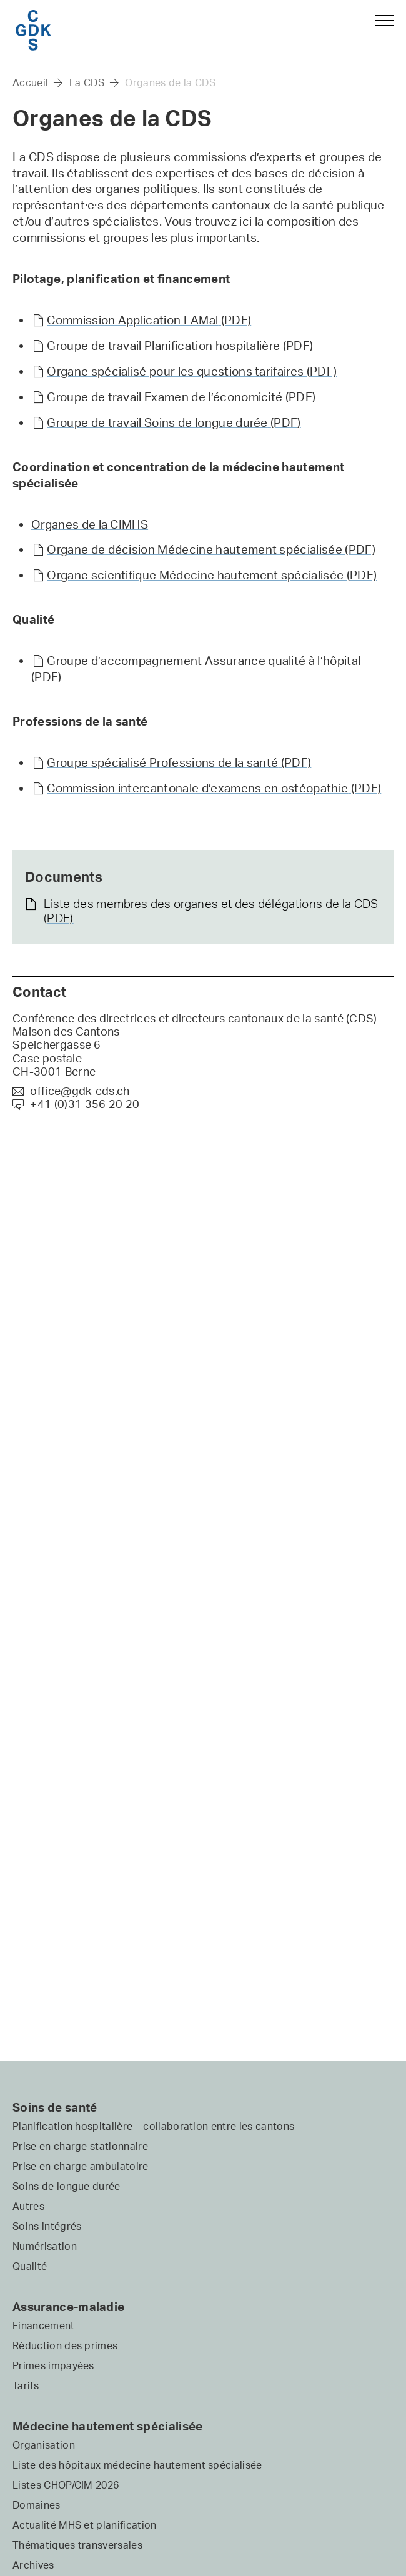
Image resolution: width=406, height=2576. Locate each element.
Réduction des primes (64, 2345)
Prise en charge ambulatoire (80, 2166)
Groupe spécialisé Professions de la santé (179, 762)
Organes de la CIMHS (89, 524)
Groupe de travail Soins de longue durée (173, 422)
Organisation (43, 2445)
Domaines (36, 2505)
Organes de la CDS (170, 82)
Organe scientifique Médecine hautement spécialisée (212, 574)
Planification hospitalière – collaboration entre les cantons (153, 2126)
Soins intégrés (46, 2226)
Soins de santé (54, 2107)
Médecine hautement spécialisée (107, 2426)
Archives (33, 2565)
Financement (43, 2325)
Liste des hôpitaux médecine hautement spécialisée (137, 2465)
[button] (379, 26)
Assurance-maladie (68, 2306)
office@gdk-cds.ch (71, 1090)
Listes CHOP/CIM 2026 (65, 2485)
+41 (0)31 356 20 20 (75, 1104)
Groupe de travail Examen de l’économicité (181, 396)
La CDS (86, 82)
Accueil (30, 82)
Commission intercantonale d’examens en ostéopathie (214, 788)
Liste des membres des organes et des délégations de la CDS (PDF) (211, 911)
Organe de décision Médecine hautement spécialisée (211, 549)
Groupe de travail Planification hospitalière (180, 345)
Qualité (29, 2266)
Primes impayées (53, 2365)
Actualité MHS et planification (84, 2525)
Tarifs (25, 2385)
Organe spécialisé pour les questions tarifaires (192, 371)
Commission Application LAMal (149, 319)
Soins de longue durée (66, 2186)
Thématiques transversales (77, 2545)
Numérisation (44, 2246)
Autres (28, 2206)
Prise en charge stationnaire (80, 2146)
